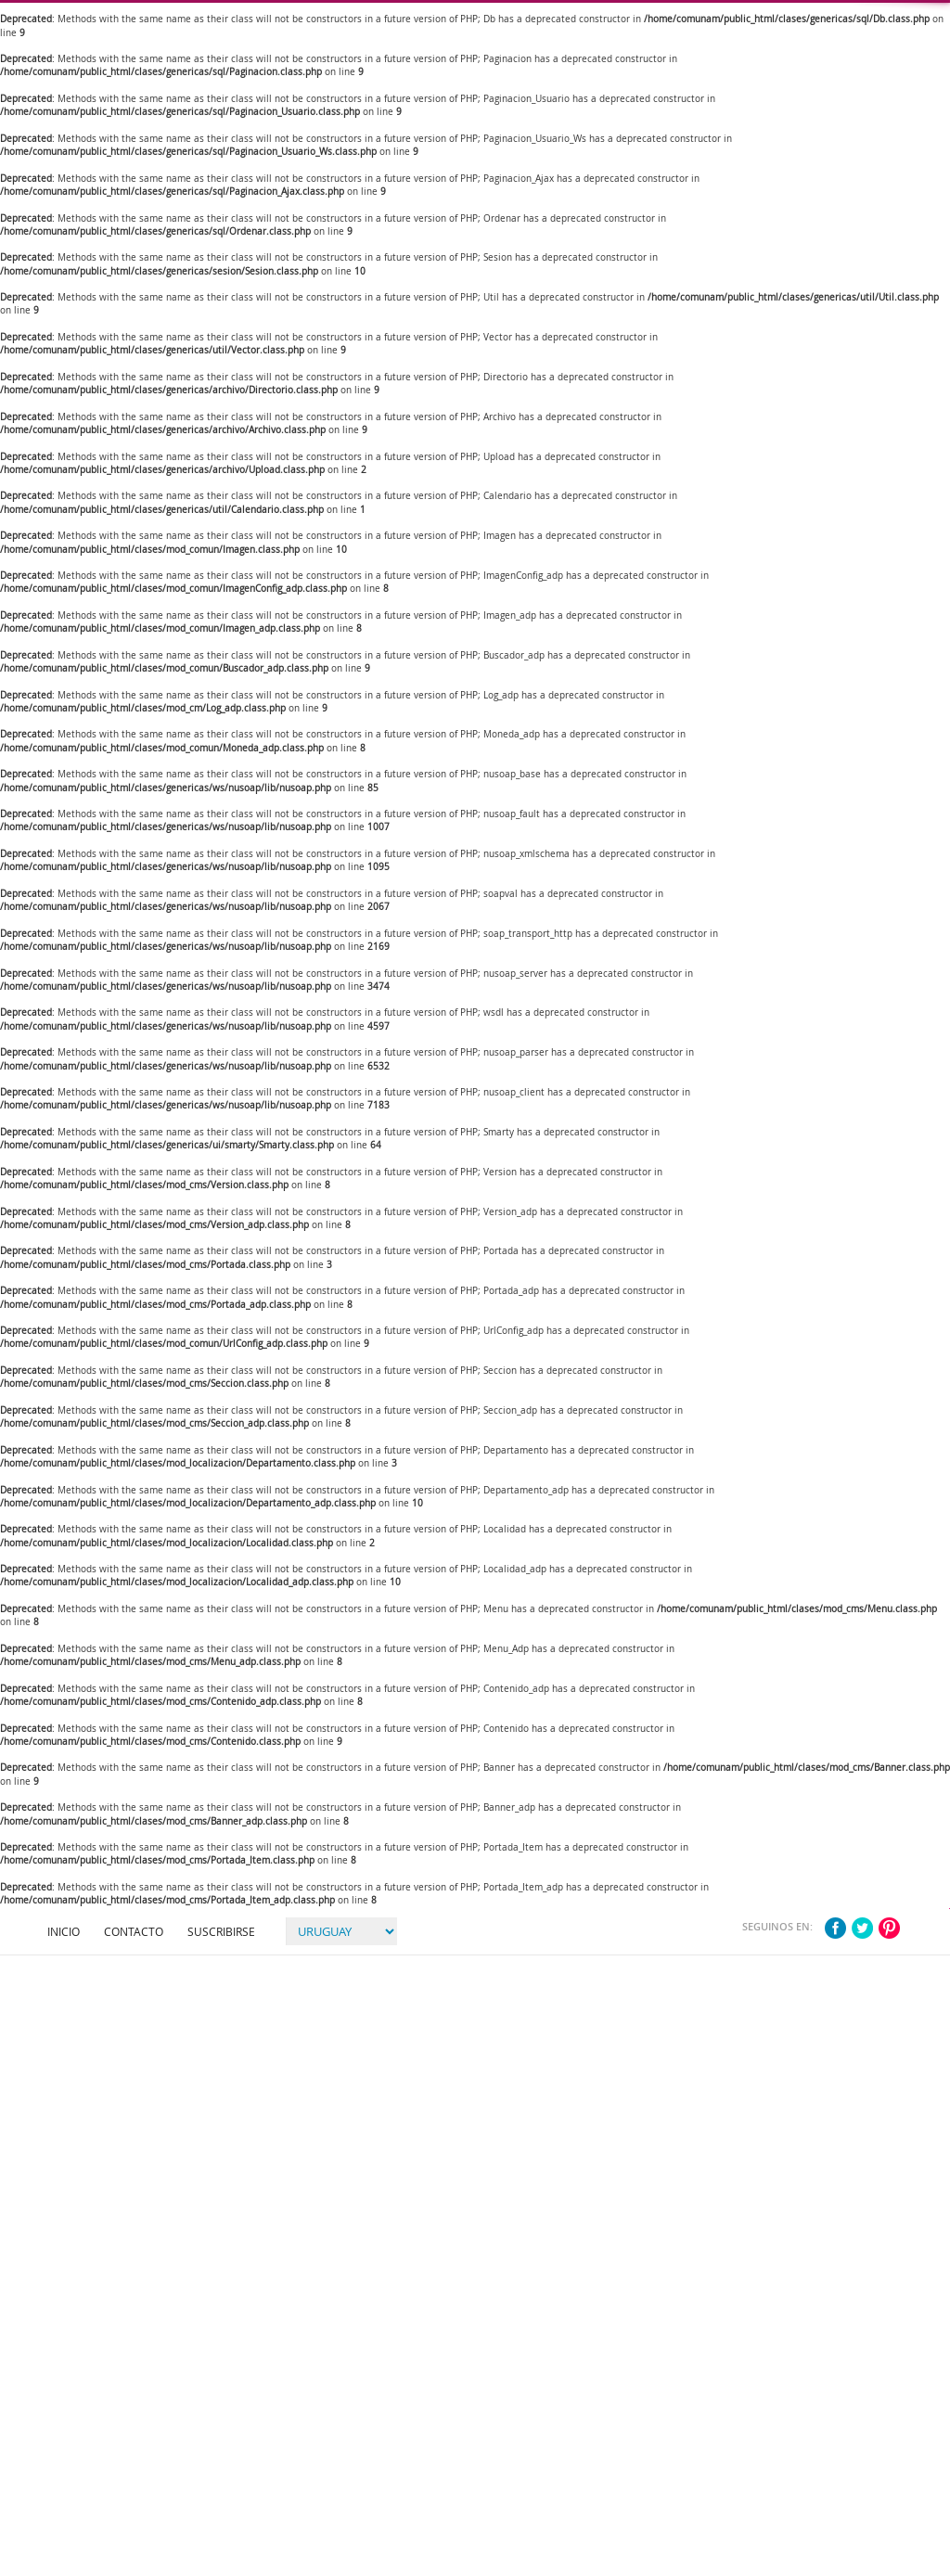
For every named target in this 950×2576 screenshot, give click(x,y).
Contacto (133, 1931)
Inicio (63, 1931)
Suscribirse (221, 1931)
